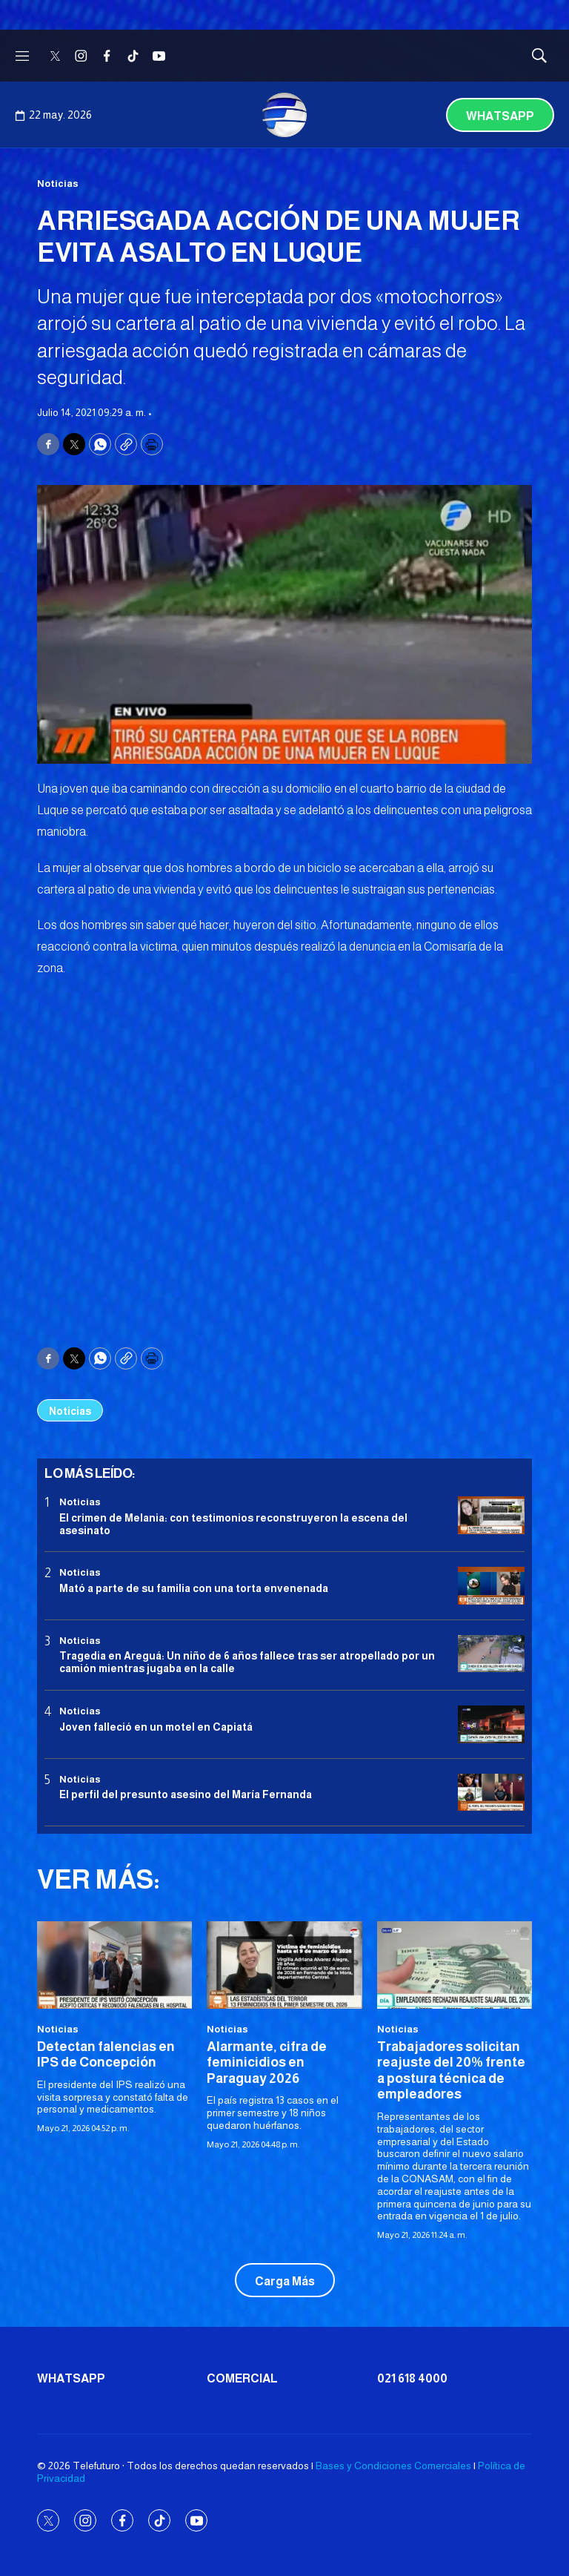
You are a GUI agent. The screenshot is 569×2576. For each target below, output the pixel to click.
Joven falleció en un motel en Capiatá (156, 1727)
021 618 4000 (412, 2378)
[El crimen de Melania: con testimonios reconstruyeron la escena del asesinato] (491, 1515)
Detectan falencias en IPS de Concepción (106, 2054)
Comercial (242, 2378)
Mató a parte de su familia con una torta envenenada (193, 1588)
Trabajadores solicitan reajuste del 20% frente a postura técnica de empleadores (451, 2070)
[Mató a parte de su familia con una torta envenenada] (491, 1586)
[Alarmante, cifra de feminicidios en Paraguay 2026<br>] (284, 1965)
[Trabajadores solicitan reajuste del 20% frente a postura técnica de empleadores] (454, 1965)
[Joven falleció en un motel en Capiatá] (491, 1724)
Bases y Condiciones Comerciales (393, 2465)
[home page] (284, 115)
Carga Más (285, 2281)
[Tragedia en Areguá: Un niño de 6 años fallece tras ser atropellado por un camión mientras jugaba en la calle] (491, 1654)
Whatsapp (500, 116)
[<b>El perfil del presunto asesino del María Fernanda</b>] (491, 1793)
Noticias (58, 183)
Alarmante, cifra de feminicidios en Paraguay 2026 (267, 2062)
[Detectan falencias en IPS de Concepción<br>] (114, 1965)
